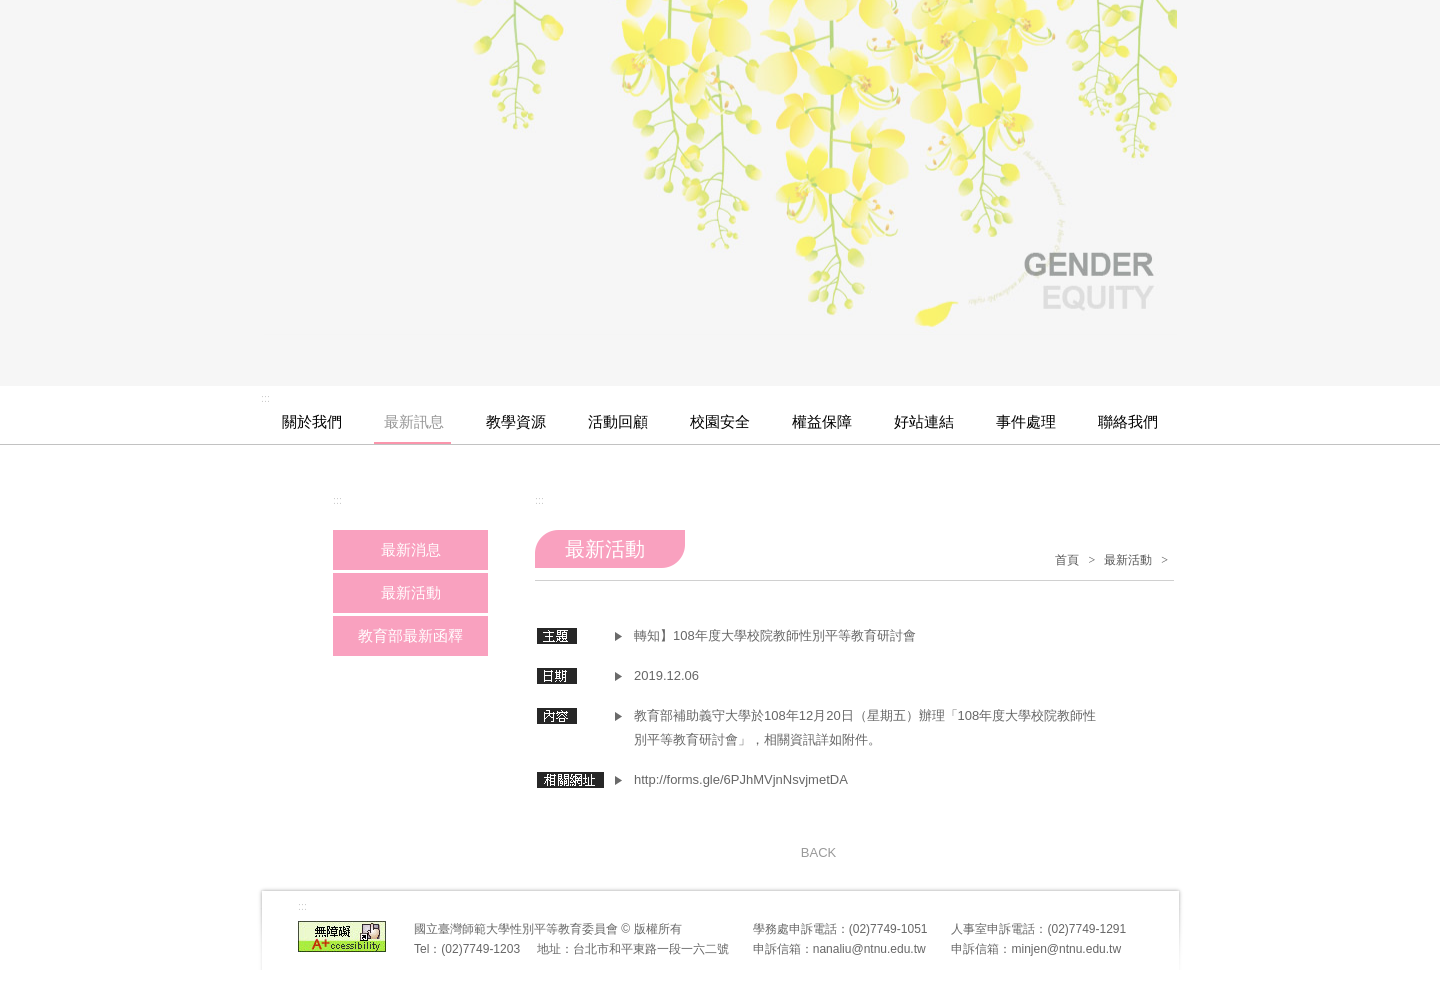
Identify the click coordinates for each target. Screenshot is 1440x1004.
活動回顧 (618, 421)
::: (265, 398)
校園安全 (720, 421)
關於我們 (312, 421)
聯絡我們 (1128, 421)
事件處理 (1026, 421)
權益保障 (822, 421)
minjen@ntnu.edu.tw (1066, 949)
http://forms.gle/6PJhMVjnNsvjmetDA (741, 779)
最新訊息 (414, 421)
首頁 (1067, 560)
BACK (818, 852)
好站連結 (924, 421)
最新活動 (1128, 560)
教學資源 (516, 421)
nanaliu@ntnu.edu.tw (869, 949)
